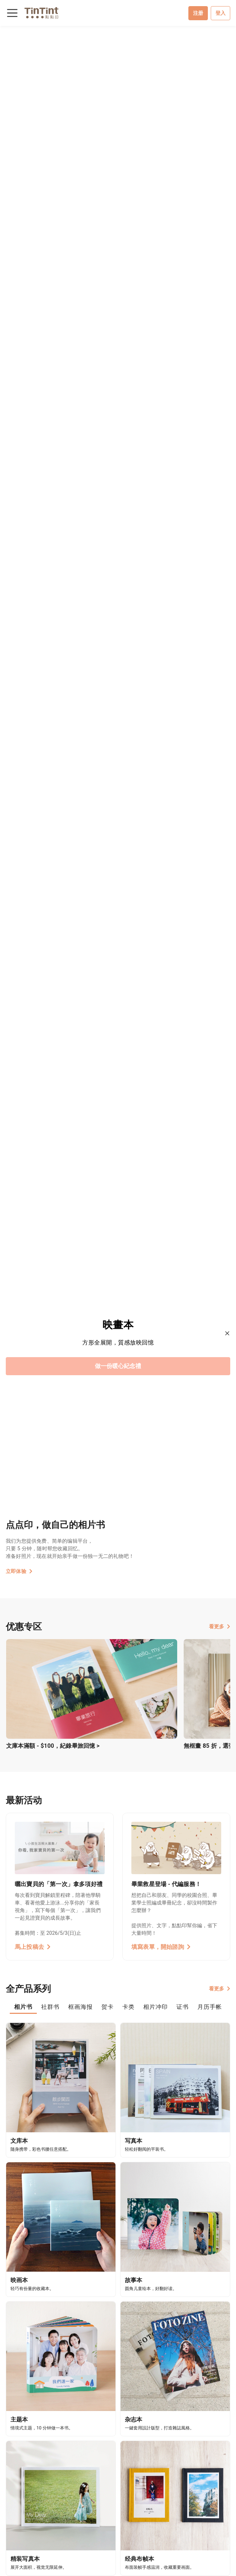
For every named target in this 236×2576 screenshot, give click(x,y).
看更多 (219, 1626)
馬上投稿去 (33, 1946)
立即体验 (19, 1571)
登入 (220, 13)
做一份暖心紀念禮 (118, 1366)
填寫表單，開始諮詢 (161, 1946)
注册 (198, 13)
